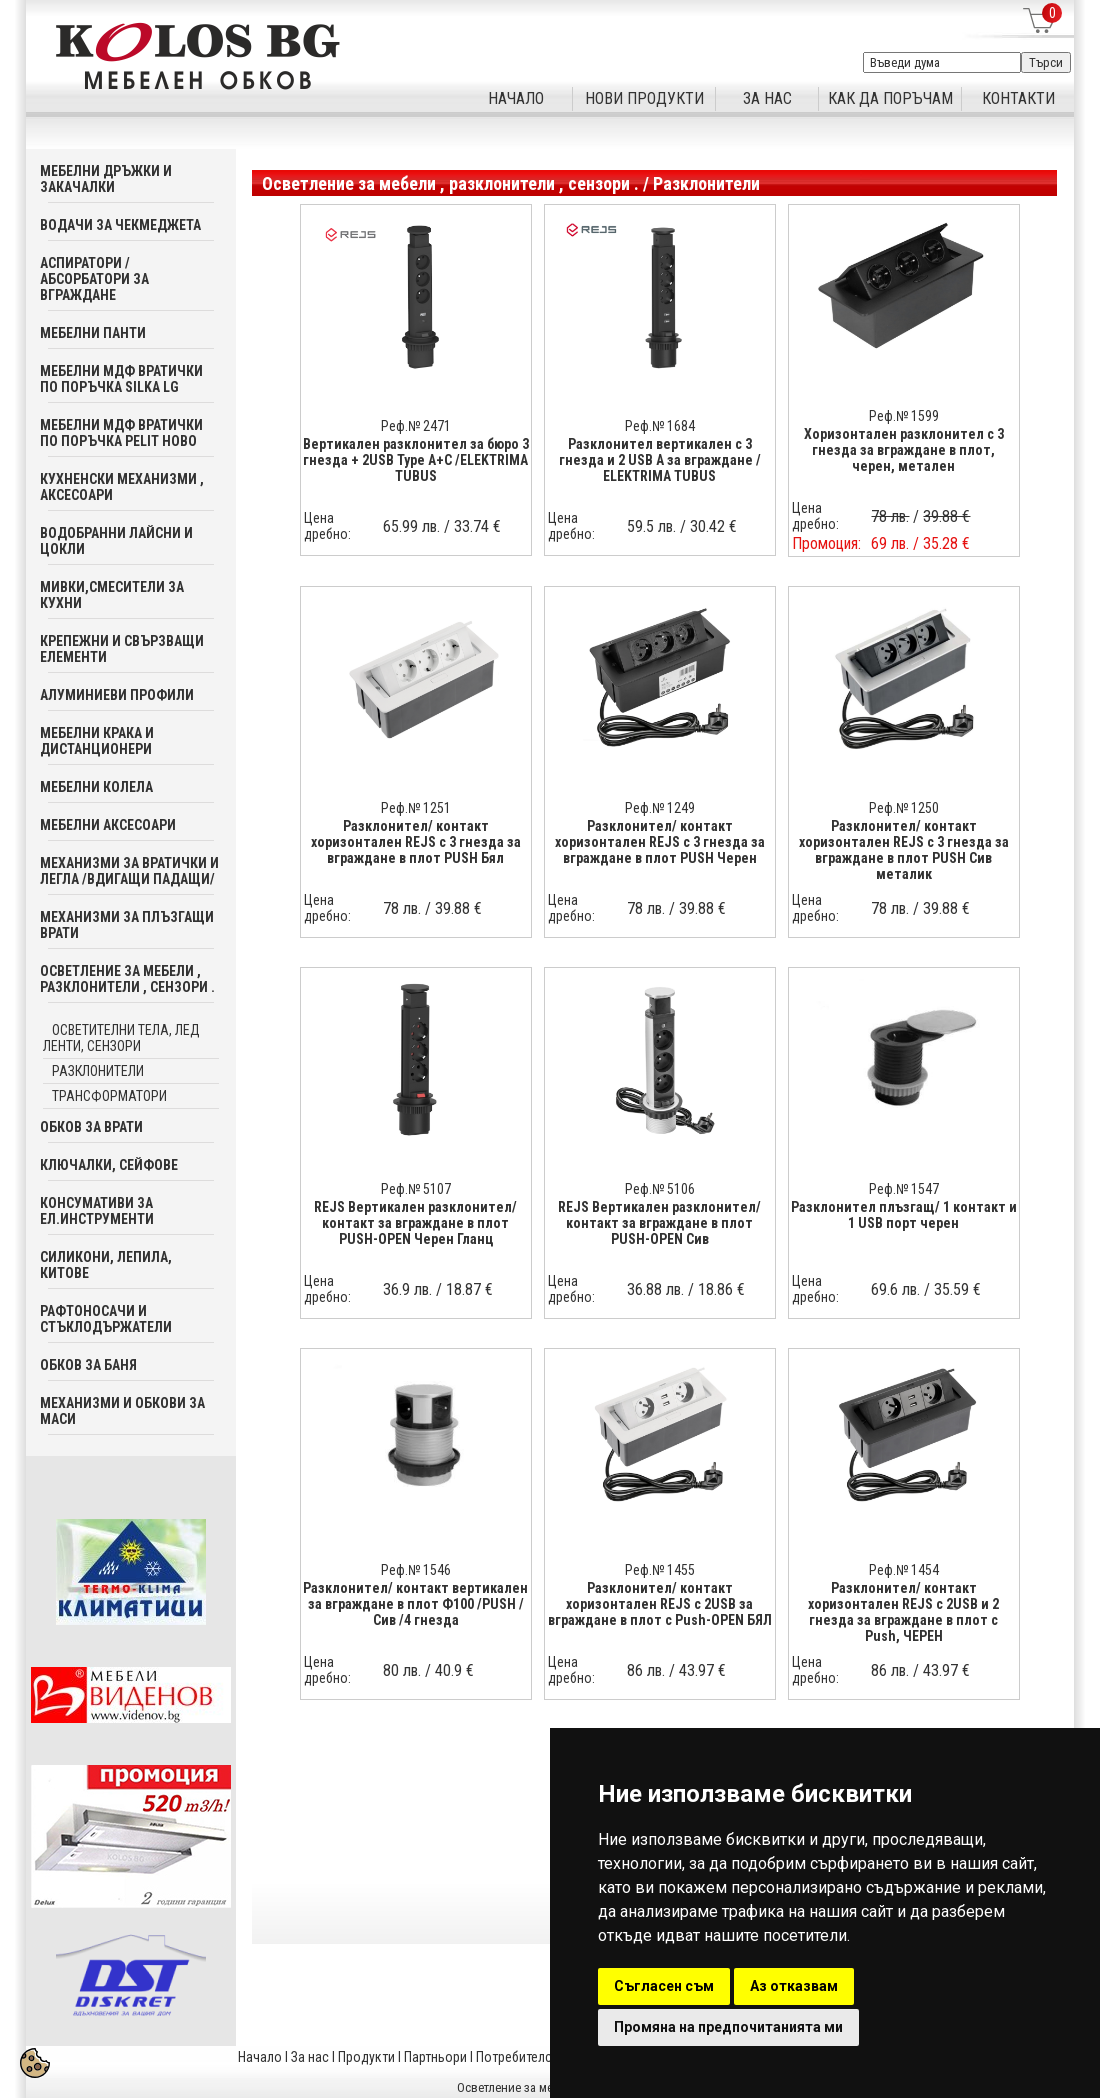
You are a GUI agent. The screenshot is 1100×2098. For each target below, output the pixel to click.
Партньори (435, 2057)
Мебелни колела (96, 787)
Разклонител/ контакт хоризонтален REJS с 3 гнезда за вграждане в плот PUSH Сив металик (904, 850)
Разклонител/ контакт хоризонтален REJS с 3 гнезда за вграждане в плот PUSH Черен (660, 842)
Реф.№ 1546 (416, 1570)
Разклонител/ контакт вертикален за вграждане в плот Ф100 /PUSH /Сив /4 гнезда (415, 1604)
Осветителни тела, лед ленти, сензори (121, 1038)
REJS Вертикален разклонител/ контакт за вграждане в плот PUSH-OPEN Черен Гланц (415, 1223)
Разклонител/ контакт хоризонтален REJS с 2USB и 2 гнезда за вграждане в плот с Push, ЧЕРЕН (903, 1612)
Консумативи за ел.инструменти (97, 1211)
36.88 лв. (655, 1289)
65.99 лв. (411, 526)
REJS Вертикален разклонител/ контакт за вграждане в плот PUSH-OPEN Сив (659, 1223)
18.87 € (469, 1289)
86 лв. (646, 1670)
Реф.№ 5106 (660, 1189)
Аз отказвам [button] (794, 1986)
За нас (310, 2057)
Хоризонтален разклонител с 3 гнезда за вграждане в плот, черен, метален (904, 450)
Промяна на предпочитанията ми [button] (728, 2027)
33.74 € (477, 526)
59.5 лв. (651, 526)
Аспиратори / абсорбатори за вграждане (94, 279)
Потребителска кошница (549, 2057)
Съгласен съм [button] (664, 1986)
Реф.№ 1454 (904, 1570)
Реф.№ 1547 (904, 1189)
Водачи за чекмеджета (120, 225)
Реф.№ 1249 (660, 808)
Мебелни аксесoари (108, 825)
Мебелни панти (93, 333)
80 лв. (402, 1670)
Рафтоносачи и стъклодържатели (106, 1319)
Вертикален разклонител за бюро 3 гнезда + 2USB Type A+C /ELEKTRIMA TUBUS (416, 460)
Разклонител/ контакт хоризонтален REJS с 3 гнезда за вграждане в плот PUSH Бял (416, 842)
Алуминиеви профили (117, 695)
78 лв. (402, 908)
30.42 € (713, 526)
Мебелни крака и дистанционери (97, 741)
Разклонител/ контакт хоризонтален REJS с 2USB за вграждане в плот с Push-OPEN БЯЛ (660, 1604)
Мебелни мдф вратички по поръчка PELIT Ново (121, 433)
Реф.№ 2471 (416, 426)
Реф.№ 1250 (904, 808)
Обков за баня (88, 1365)
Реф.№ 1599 (904, 416)
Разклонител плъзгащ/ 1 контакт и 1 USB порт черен (904, 1215)
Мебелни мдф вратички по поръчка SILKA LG (121, 379)
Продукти (366, 2057)
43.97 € (702, 1670)
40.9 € (454, 1670)
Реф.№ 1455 (660, 1570)
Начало (260, 2057)
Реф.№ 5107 (416, 1189)
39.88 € (458, 908)
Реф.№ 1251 (416, 808)
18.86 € (721, 1289)
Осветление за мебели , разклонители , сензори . (127, 979)
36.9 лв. (407, 1289)
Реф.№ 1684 (660, 426)
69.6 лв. (895, 1289)
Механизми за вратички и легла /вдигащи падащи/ (129, 871)
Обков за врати (91, 1127)
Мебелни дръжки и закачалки (106, 179)
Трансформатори (109, 1096)
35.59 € (957, 1289)
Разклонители (98, 1071)
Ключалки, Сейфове (109, 1165)
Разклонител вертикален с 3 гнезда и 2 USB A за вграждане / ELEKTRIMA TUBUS (660, 460)
